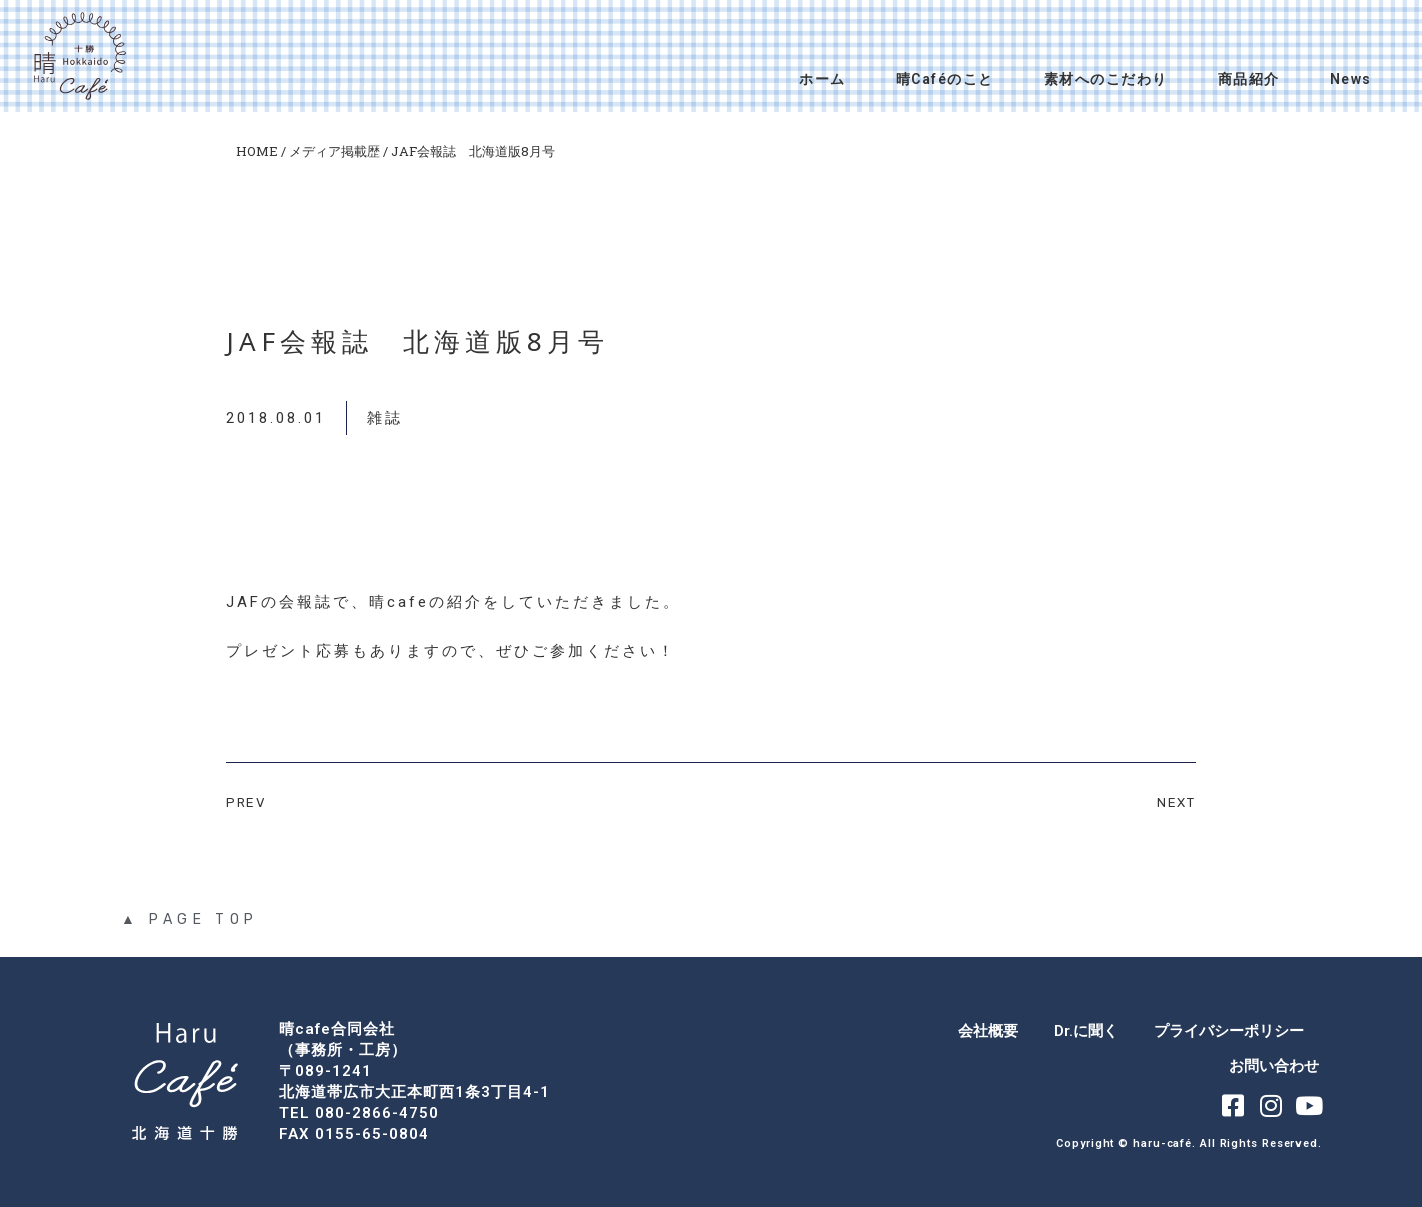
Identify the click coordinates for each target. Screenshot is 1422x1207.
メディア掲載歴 (334, 151)
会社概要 (988, 1031)
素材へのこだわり (1106, 79)
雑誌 (385, 418)
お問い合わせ (1274, 1066)
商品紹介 (1249, 79)
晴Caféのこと (945, 79)
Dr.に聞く (1086, 1031)
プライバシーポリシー (1229, 1031)
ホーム (822, 79)
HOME (257, 151)
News (1351, 79)
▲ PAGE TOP (190, 919)
